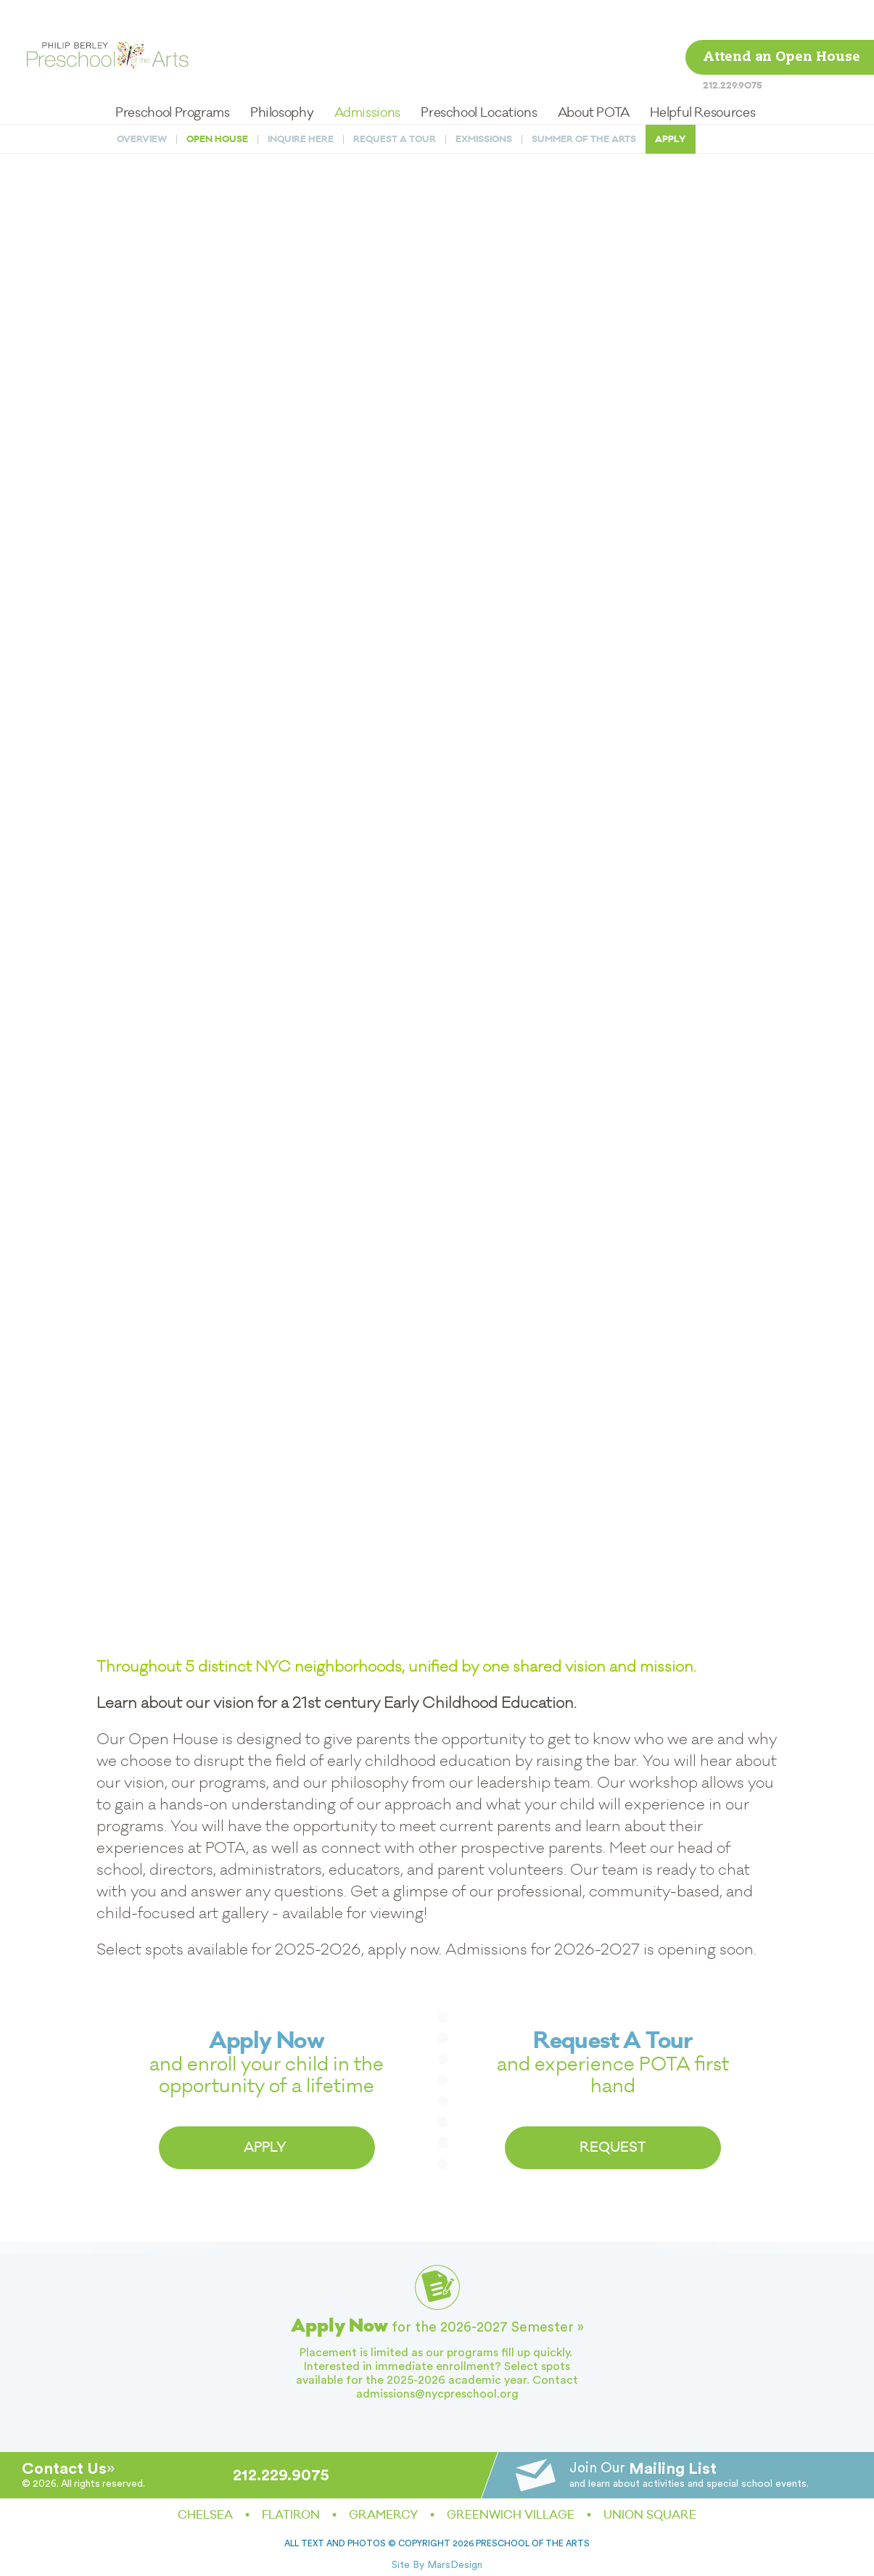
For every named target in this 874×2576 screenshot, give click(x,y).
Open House (217, 100)
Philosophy (281, 73)
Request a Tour (394, 100)
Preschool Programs (172, 73)
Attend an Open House (781, 18)
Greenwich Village (510, 2515)
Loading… (437, 840)
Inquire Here (301, 100)
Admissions (367, 73)
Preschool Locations (479, 73)
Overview (142, 100)
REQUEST (613, 2147)
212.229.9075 (732, 45)
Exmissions (483, 100)
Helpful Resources (702, 73)
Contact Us (64, 2469)
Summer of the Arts (584, 100)
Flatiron (291, 2515)
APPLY (266, 2147)
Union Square (649, 2515)
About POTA (594, 73)
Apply (670, 100)
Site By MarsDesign (437, 2565)
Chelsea (205, 2515)
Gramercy (383, 2515)
